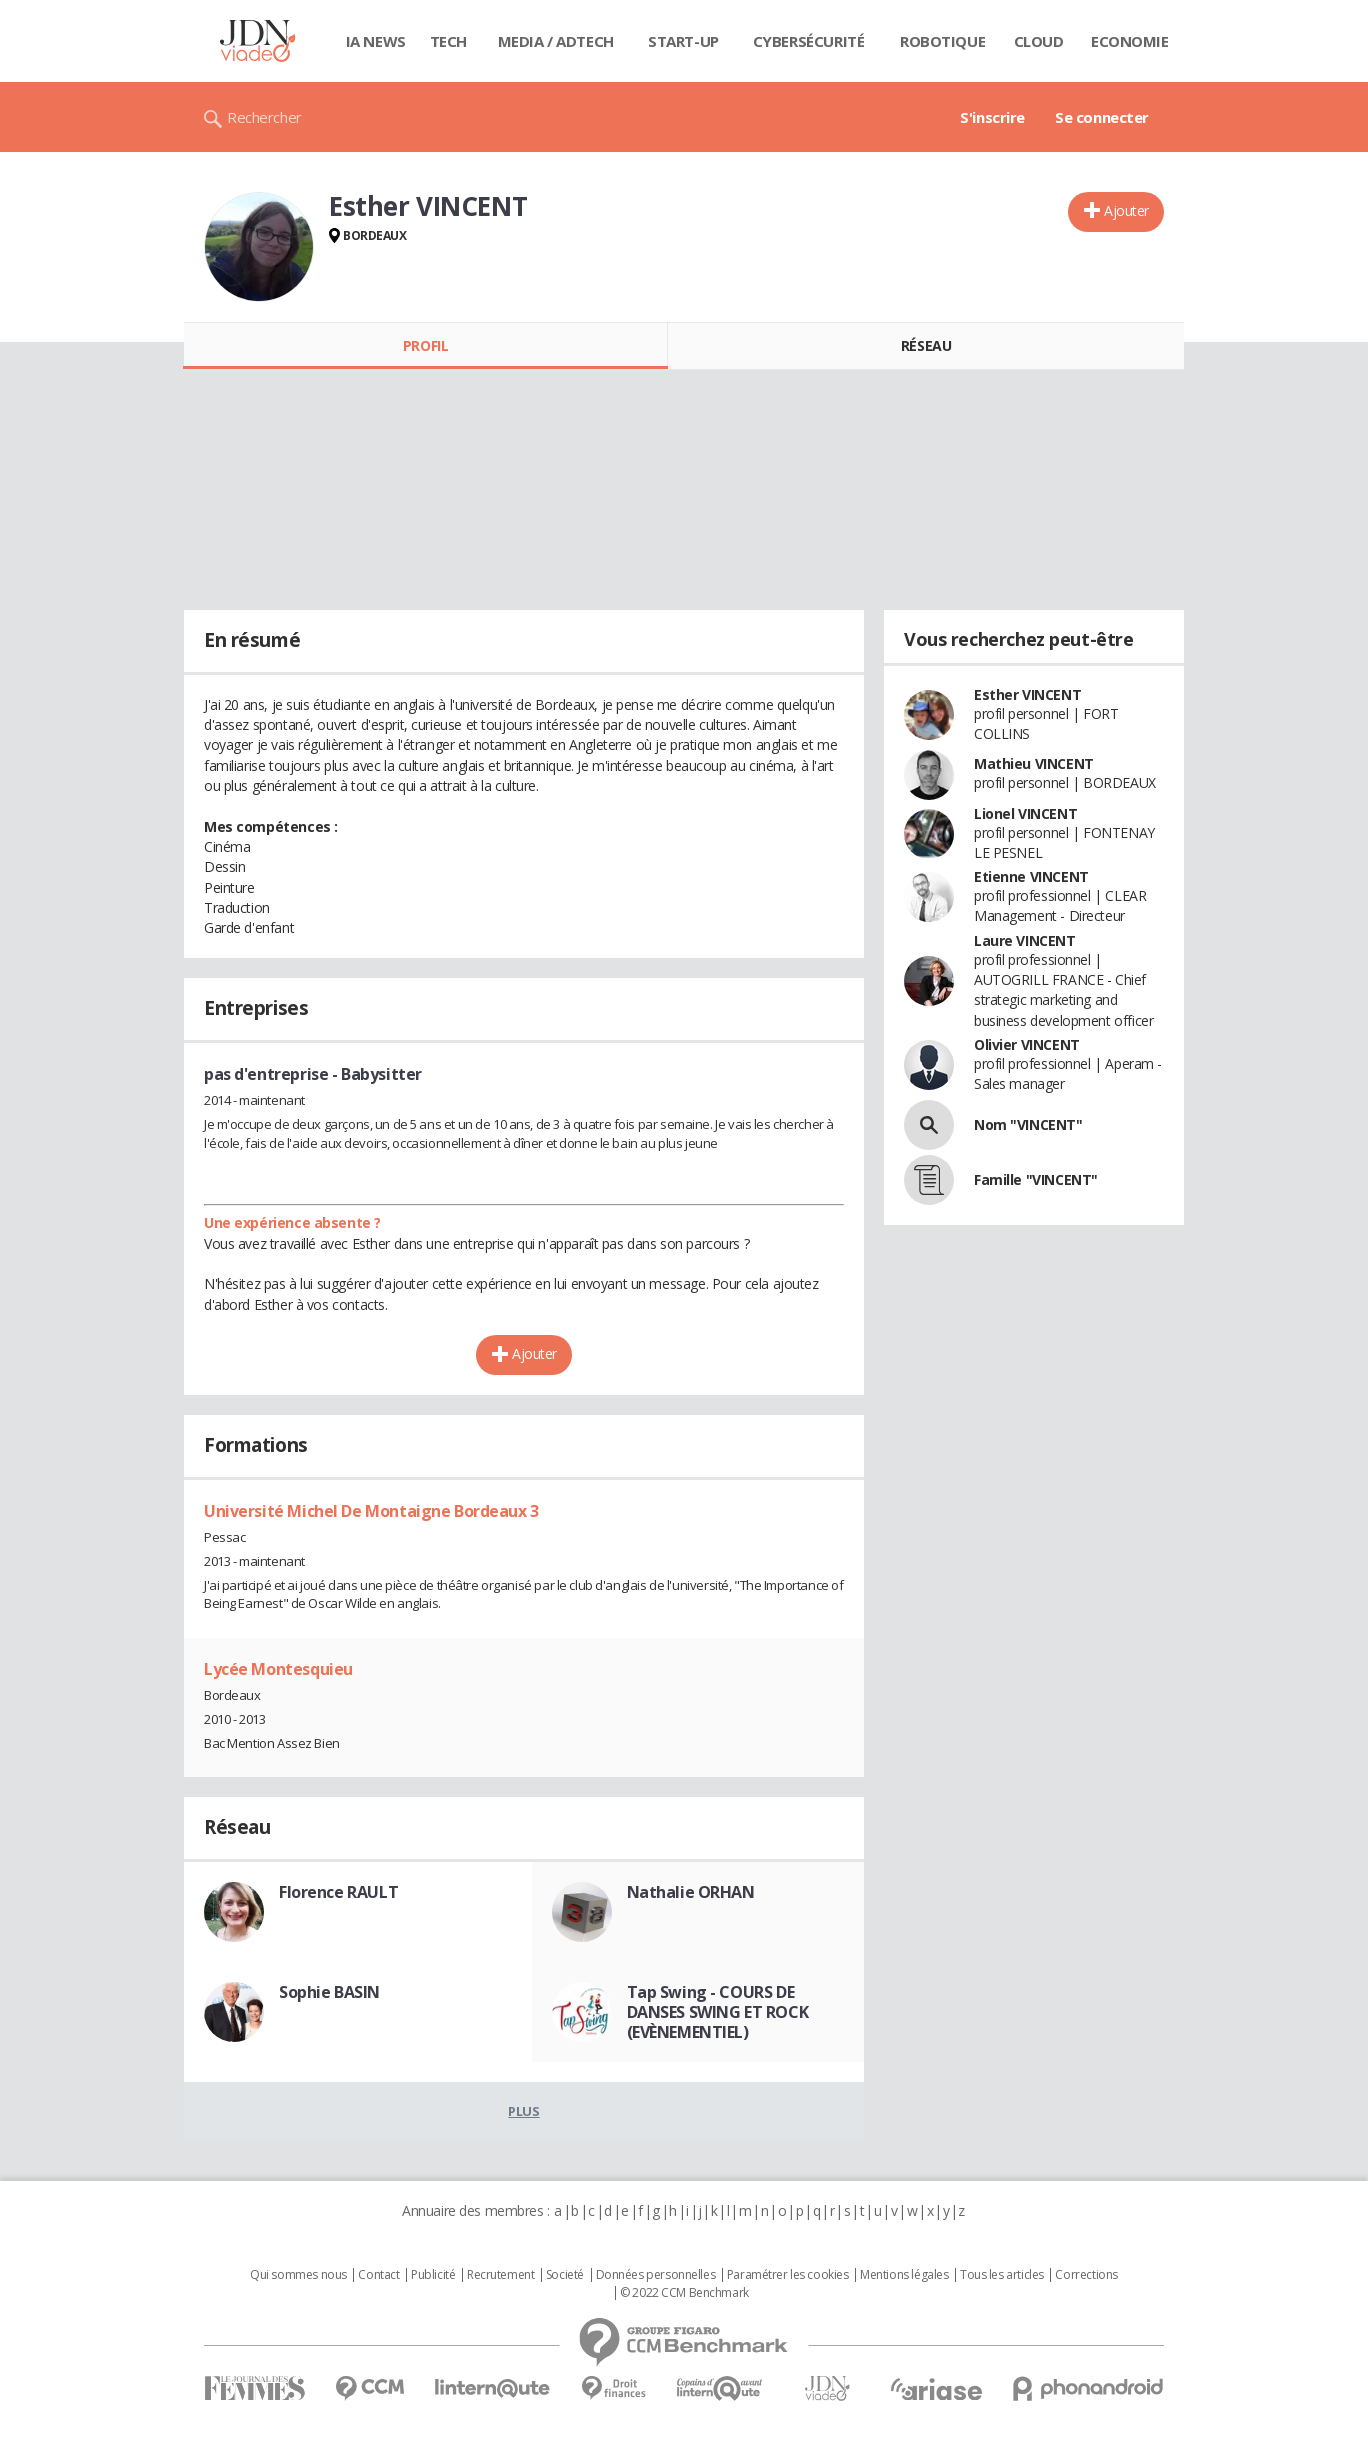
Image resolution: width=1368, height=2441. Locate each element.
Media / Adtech (556, 41)
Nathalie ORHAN (691, 1892)
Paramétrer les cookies (788, 2275)
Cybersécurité (809, 41)
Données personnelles (656, 2275)
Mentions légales (904, 2275)
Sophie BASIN (329, 1992)
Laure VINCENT (1025, 940)
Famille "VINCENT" (1036, 1179)
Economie (1130, 41)
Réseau (926, 345)
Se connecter (1102, 117)
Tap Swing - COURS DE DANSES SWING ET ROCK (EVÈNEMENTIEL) (718, 2012)
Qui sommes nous (298, 2275)
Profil (425, 345)
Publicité (433, 2275)
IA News (376, 41)
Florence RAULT (338, 1892)
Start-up (683, 41)
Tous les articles (1002, 2275)
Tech (448, 41)
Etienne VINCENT (1031, 876)
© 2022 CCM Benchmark (684, 2293)
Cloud (1039, 41)
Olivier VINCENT (1027, 1044)
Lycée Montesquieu (278, 1669)
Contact (378, 2275)
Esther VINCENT (1027, 694)
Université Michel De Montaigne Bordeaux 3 (371, 1511)
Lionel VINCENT (1025, 813)
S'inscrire (992, 117)
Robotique (942, 41)
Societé (565, 2275)
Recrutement (500, 2275)
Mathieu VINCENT (1034, 763)
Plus (523, 2111)
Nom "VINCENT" (1028, 1124)
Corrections (1086, 2275)
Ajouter (1126, 210)
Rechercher (264, 117)
